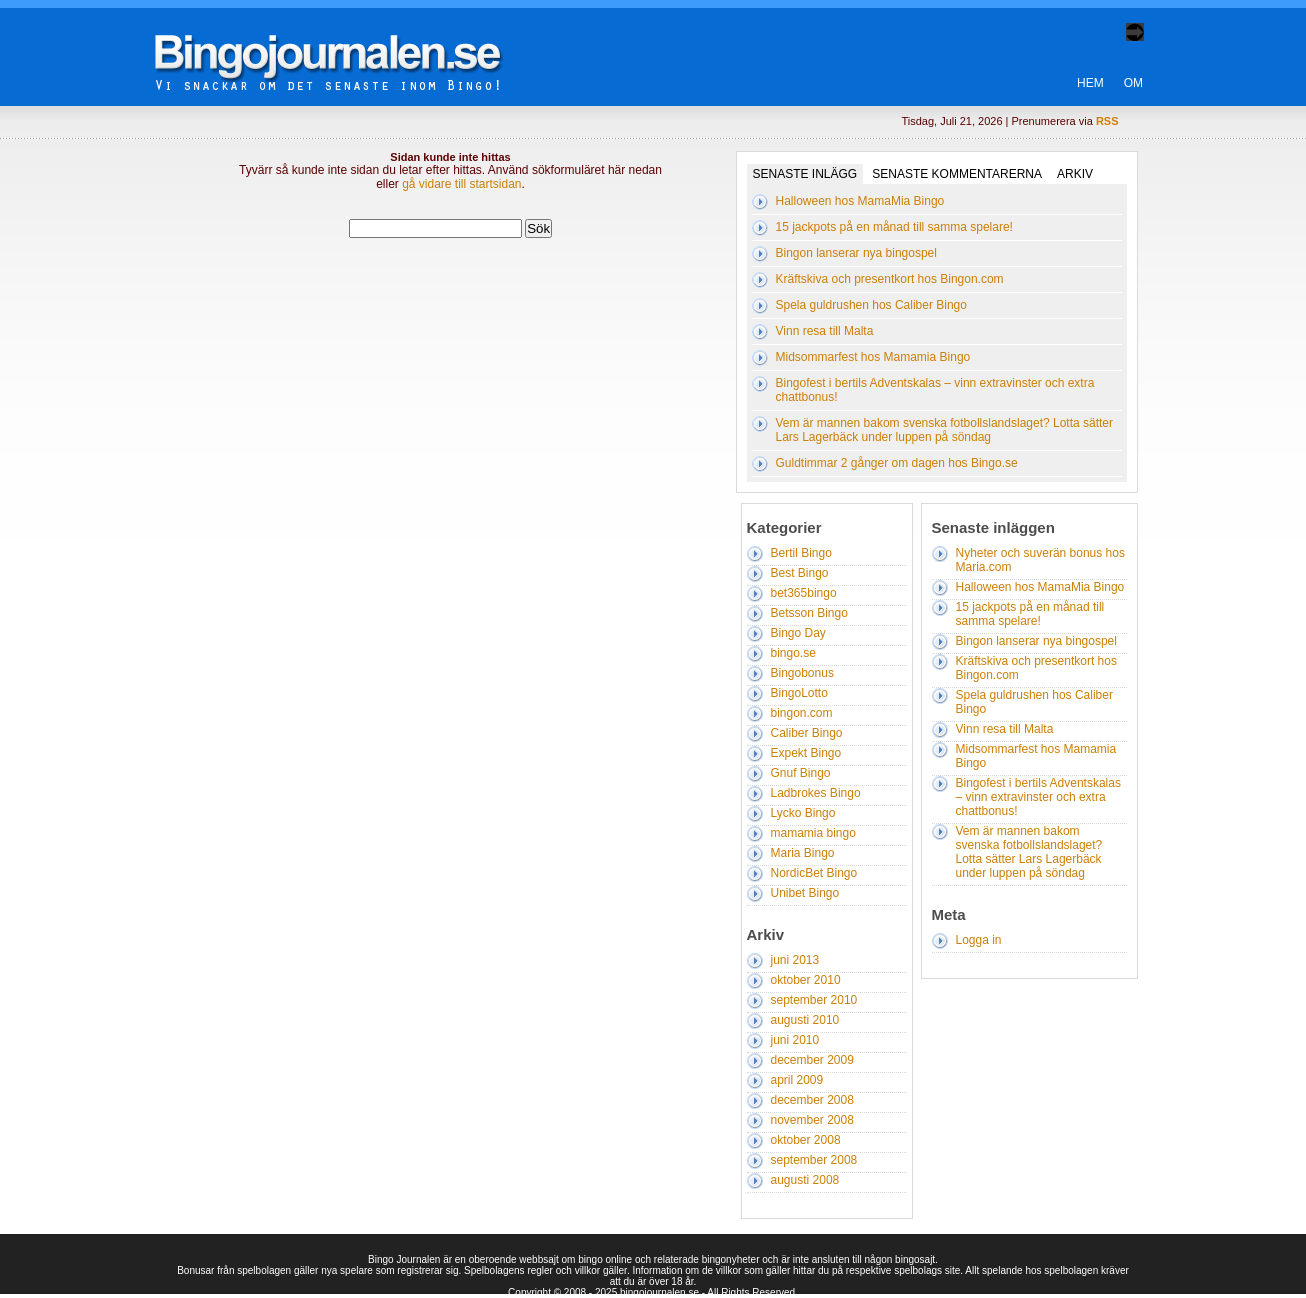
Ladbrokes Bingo (816, 793)
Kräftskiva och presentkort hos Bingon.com (890, 279)
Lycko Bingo (803, 813)
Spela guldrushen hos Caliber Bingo (871, 305)
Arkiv (1075, 174)
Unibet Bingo (805, 893)
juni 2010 (795, 1040)
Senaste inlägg (805, 174)
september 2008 (814, 1160)
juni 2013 (795, 960)
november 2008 (812, 1120)
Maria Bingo (803, 853)
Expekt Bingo (806, 753)
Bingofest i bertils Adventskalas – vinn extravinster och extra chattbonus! (1038, 797)
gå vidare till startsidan (461, 184)
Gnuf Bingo (801, 773)
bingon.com (802, 713)
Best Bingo (800, 573)
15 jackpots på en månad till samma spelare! (894, 227)
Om (1133, 83)
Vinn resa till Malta (825, 331)
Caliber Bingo (807, 733)
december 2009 (812, 1060)
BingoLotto (799, 693)
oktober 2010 (806, 980)
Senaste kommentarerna (957, 174)
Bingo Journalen (342, 44)
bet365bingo (804, 593)
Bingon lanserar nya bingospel (856, 253)
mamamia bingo (813, 833)
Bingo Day (798, 633)
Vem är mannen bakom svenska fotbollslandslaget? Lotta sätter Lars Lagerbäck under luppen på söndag (945, 430)
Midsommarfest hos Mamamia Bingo (873, 357)
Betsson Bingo (809, 613)
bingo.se (793, 653)
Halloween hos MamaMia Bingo (860, 201)
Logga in (979, 940)
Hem (1090, 83)
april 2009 (797, 1080)
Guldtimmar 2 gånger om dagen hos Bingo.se (897, 463)
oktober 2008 (806, 1140)
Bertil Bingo (801, 553)
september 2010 (814, 1000)
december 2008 (812, 1100)
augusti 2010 (805, 1020)
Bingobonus (802, 673)
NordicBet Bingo (814, 873)
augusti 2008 (805, 1180)
